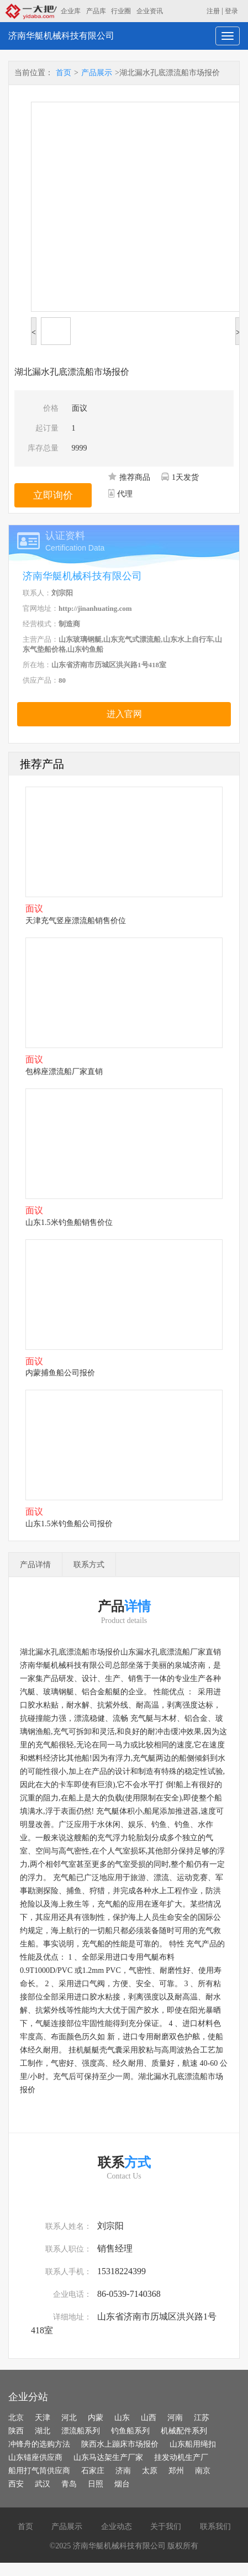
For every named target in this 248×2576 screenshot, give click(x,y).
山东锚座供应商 (35, 2457)
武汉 (42, 2484)
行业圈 (121, 11)
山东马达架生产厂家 (108, 2457)
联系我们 (215, 2526)
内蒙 (95, 2417)
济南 (123, 2471)
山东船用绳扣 (193, 2444)
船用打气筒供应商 (39, 2471)
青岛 (69, 2484)
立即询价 (53, 495)
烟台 (122, 2484)
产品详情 (35, 1565)
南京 (202, 2471)
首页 (63, 73)
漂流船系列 (80, 2431)
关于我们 (165, 2526)
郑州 (176, 2471)
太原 (149, 2471)
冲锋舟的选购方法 (39, 2444)
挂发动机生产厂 (181, 2457)
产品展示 (96, 73)
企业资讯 (149, 11)
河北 (69, 2417)
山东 (122, 2417)
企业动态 (116, 2526)
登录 (231, 11)
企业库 (71, 11)
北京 (16, 2417)
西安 (16, 2484)
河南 (175, 2417)
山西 (148, 2417)
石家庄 (92, 2471)
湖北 (42, 2431)
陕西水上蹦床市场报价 (120, 2444)
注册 (213, 11)
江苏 (201, 2417)
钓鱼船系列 (130, 2431)
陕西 (16, 2431)
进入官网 (124, 714)
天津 (42, 2417)
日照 (95, 2484)
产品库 (96, 11)
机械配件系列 (184, 2431)
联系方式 (88, 1565)
